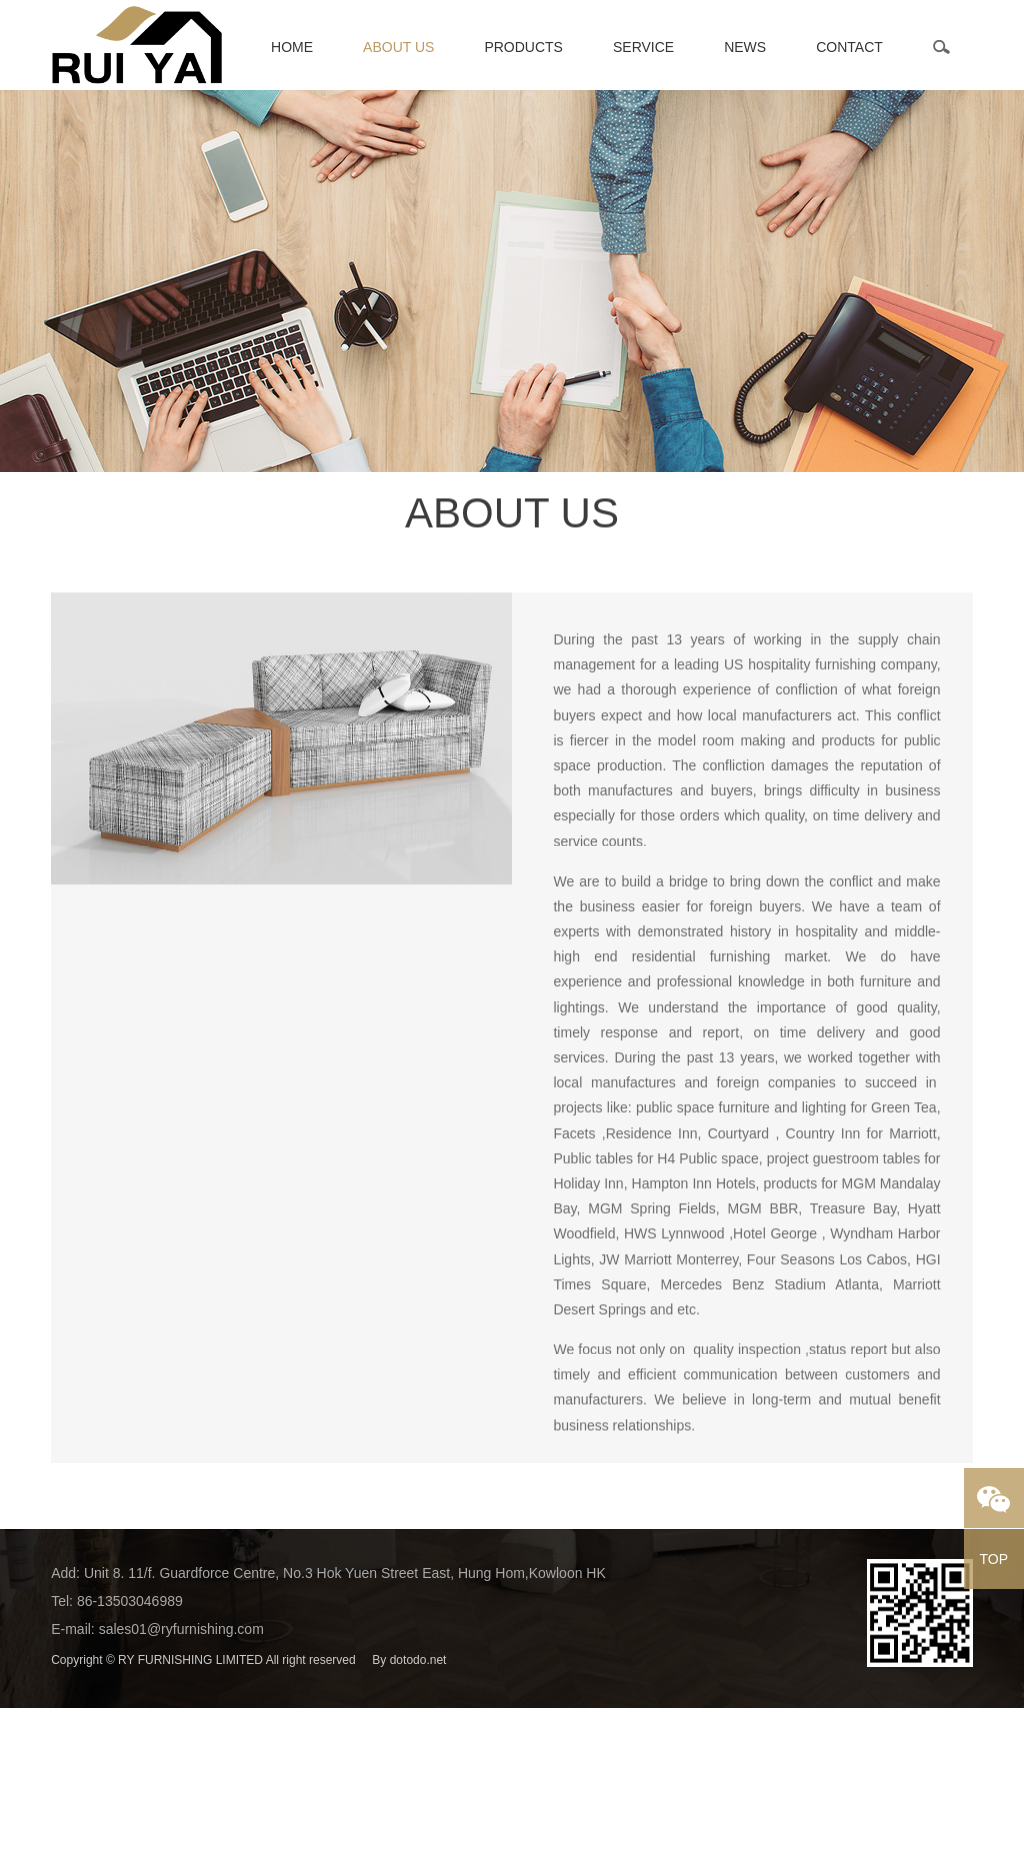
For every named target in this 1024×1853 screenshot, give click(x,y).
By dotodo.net (409, 1660)
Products (523, 47)
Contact (849, 47)
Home (292, 47)
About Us (398, 47)
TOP (994, 1559)
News (745, 47)
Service (643, 47)
